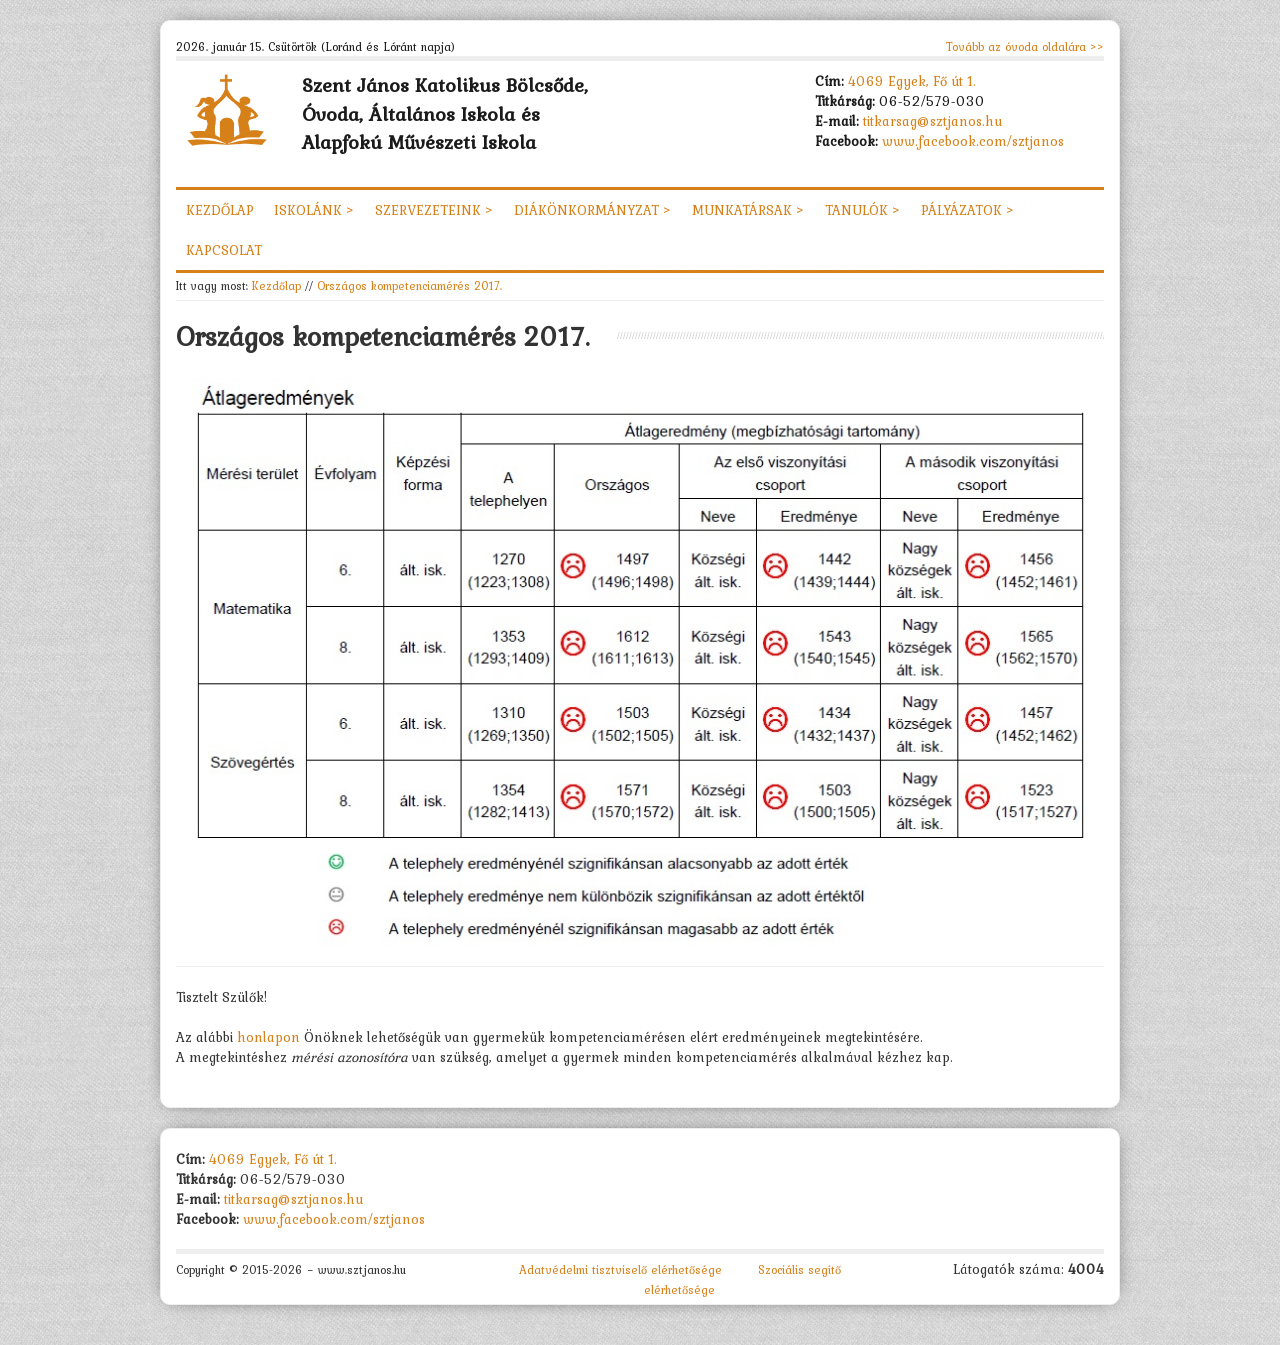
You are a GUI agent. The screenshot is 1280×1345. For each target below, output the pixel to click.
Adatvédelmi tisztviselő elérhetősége (620, 1270)
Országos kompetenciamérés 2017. (409, 285)
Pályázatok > (968, 210)
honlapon (270, 1037)
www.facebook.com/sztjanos (973, 141)
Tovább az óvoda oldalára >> (1025, 47)
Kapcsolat (224, 250)
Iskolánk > (314, 210)
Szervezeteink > (434, 210)
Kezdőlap (220, 210)
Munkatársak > (748, 210)
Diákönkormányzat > (593, 210)
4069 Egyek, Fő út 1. (912, 81)
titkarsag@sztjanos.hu (933, 121)
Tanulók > (863, 210)
